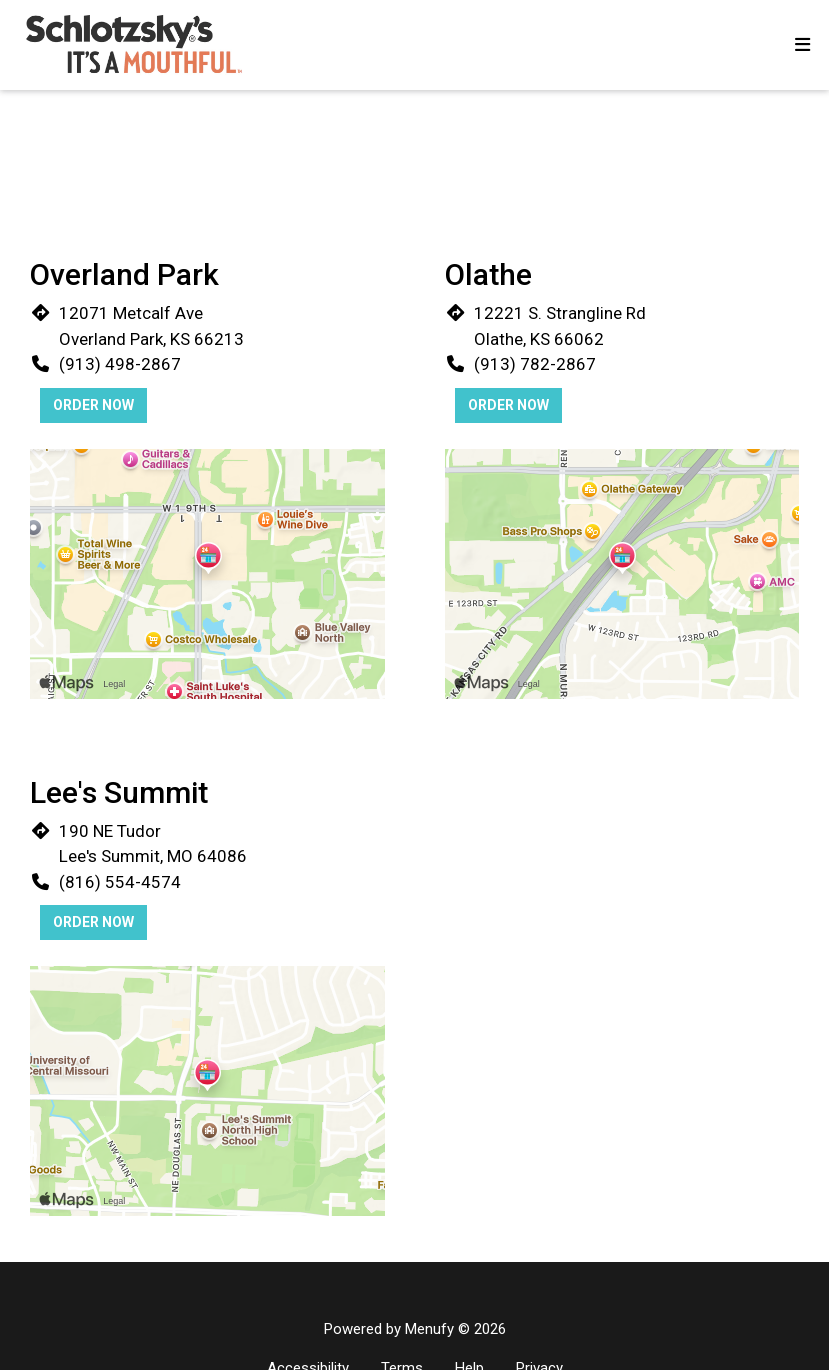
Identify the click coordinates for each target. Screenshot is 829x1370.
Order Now (93, 405)
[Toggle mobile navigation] (802, 45)
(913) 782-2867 (535, 364)
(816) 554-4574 (120, 882)
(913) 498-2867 (120, 364)
